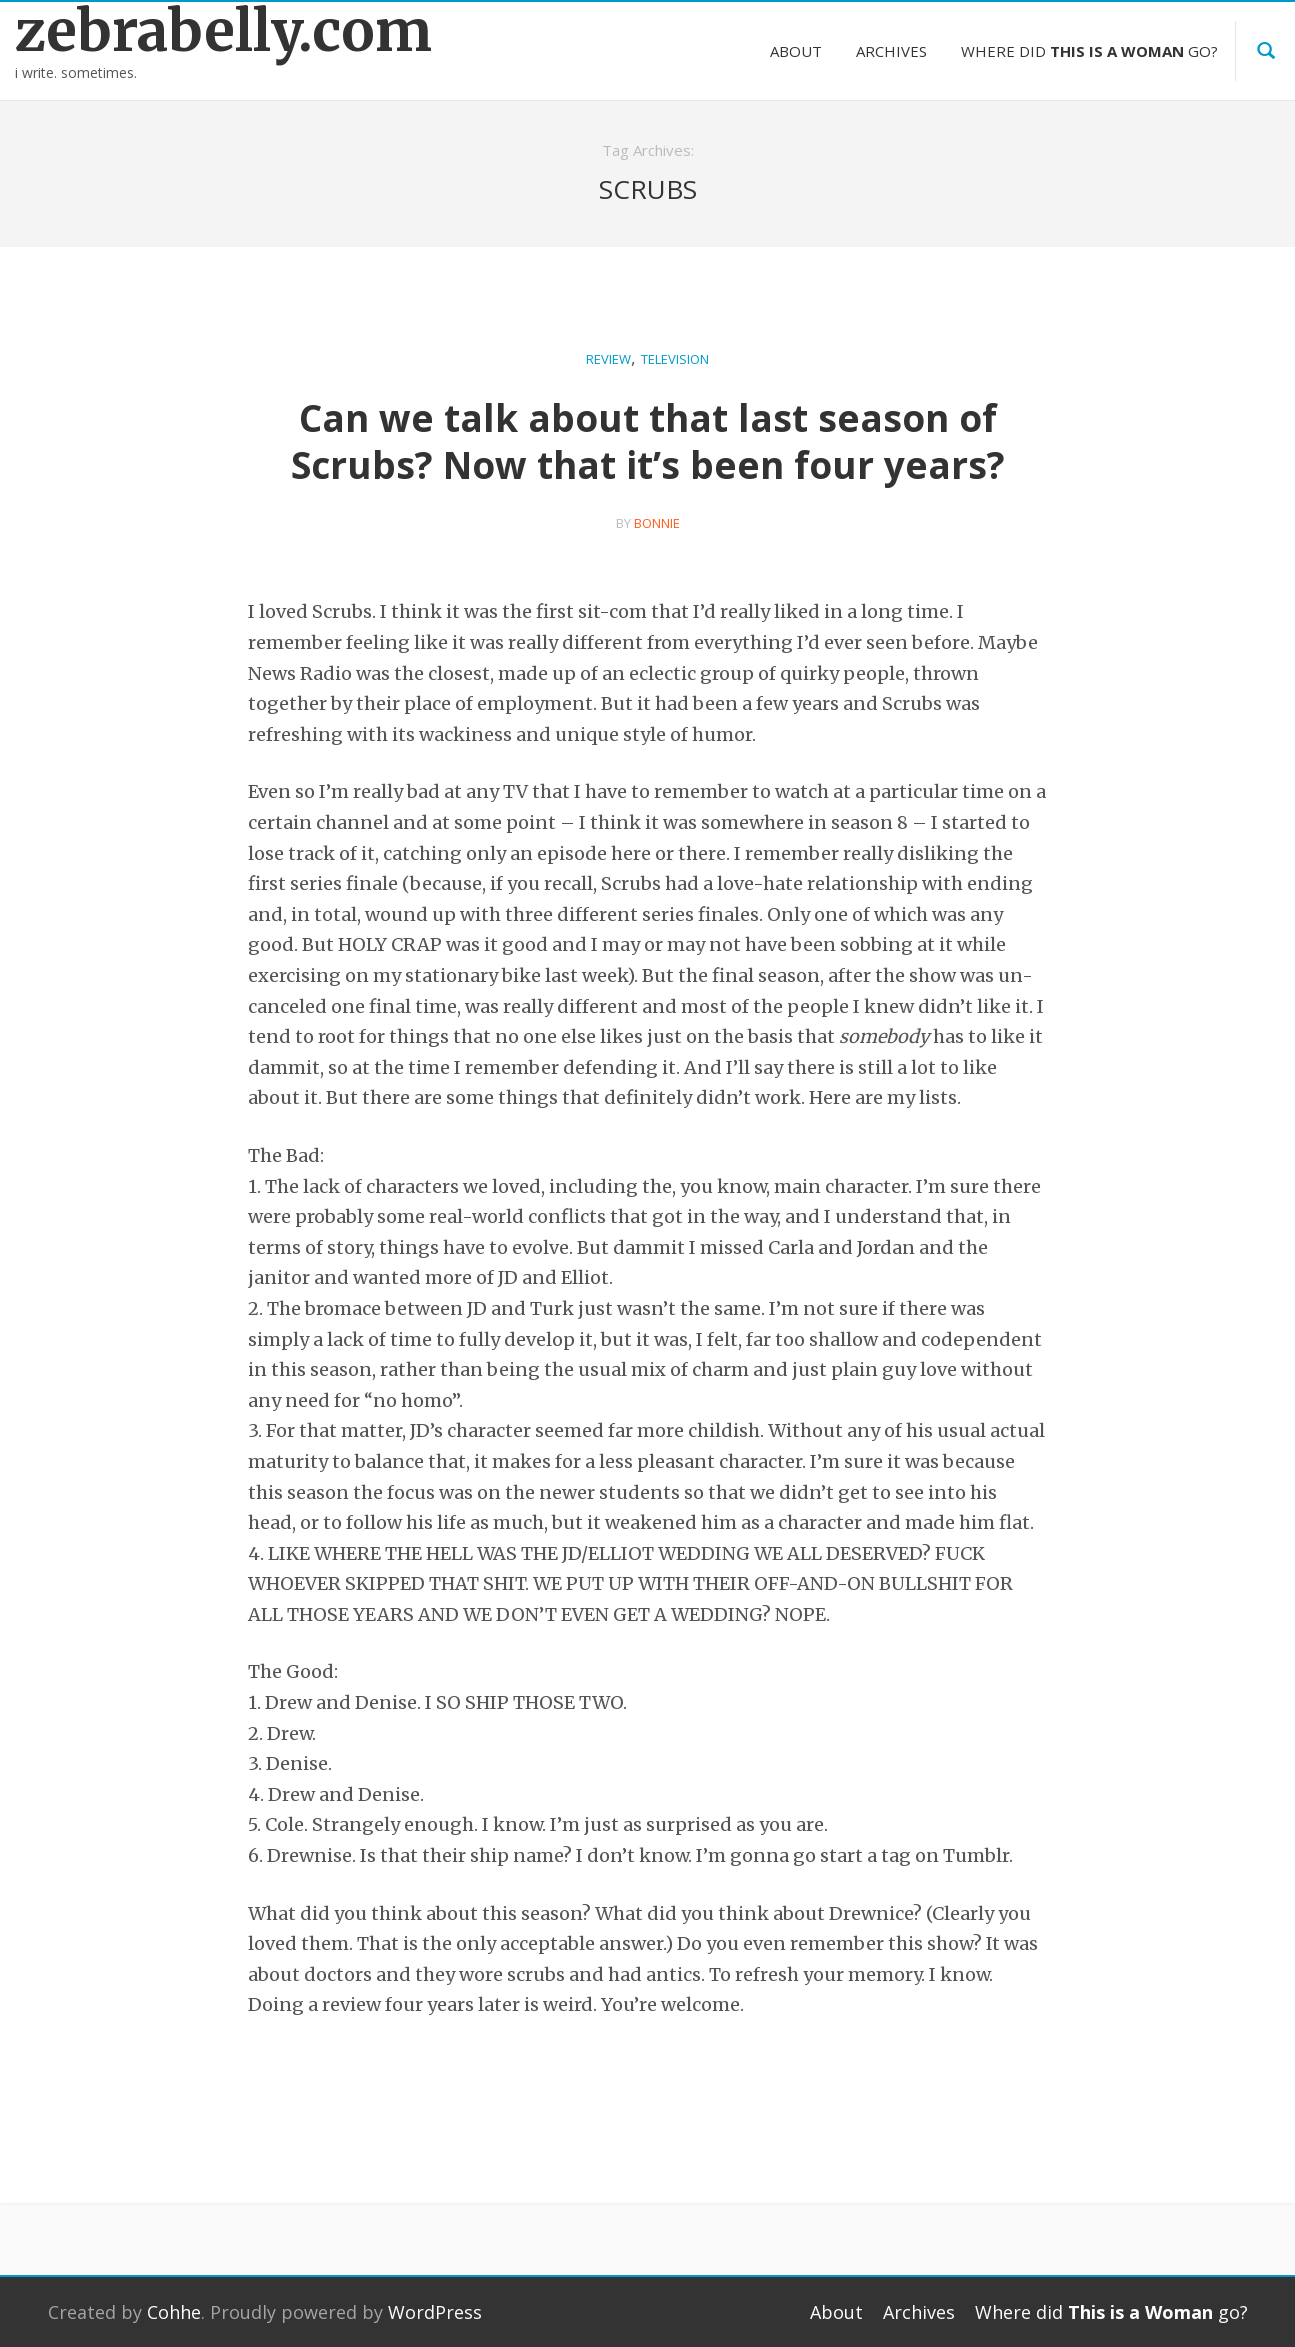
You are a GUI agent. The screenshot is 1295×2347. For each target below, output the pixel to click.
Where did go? (1089, 51)
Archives (891, 51)
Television (675, 359)
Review (608, 359)
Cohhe (174, 2312)
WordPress (435, 2312)
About (796, 51)
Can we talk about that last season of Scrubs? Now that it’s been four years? (648, 441)
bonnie (657, 523)
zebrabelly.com (162, 31)
